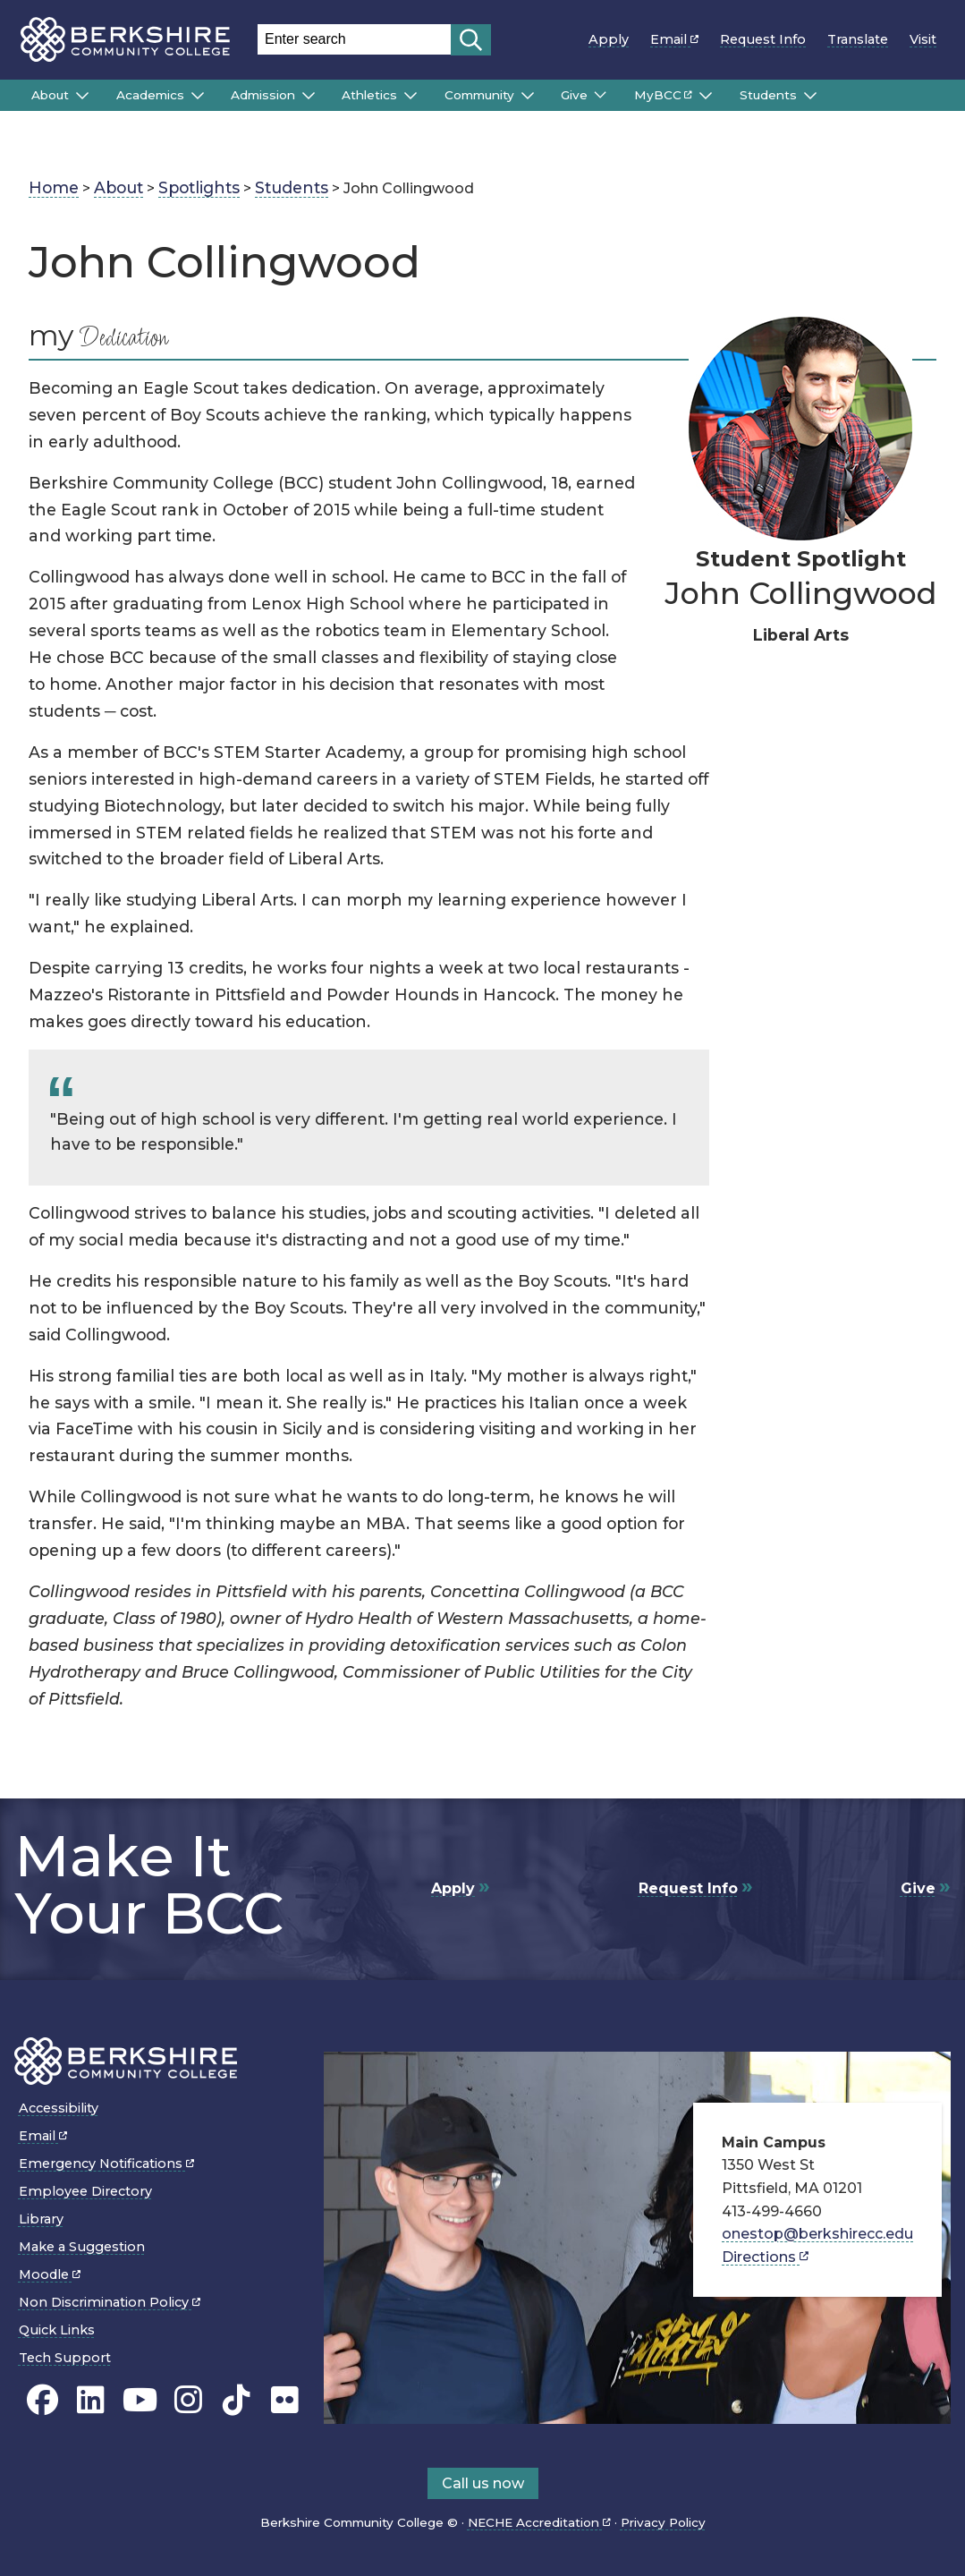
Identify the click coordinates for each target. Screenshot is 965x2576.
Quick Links (57, 2330)
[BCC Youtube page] (140, 2400)
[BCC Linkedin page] (91, 2400)
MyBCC (663, 95)
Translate (857, 39)
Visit (923, 39)
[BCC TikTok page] (236, 2400)
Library (41, 2219)
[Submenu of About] (82, 95)
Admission (263, 95)
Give (574, 95)
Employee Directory (85, 2191)
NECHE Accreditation (539, 2522)
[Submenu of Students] (810, 95)
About (50, 95)
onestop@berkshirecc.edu (817, 2233)
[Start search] (471, 39)
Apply (608, 39)
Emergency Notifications (106, 2163)
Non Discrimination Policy (109, 2302)
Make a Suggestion (82, 2247)
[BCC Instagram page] (188, 2400)
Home (54, 187)
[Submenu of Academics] (197, 95)
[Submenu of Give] (600, 95)
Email (674, 39)
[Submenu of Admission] (308, 95)
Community (479, 95)
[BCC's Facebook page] (42, 2400)
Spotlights (199, 187)
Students (768, 95)
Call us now (483, 2483)
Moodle (49, 2274)
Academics (150, 95)
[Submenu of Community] (527, 95)
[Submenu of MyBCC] (705, 95)
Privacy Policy (663, 2522)
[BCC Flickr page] (285, 2400)
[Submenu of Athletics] (410, 95)
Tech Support (65, 2358)
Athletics (369, 95)
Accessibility (58, 2108)
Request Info (763, 39)
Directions (765, 2257)
